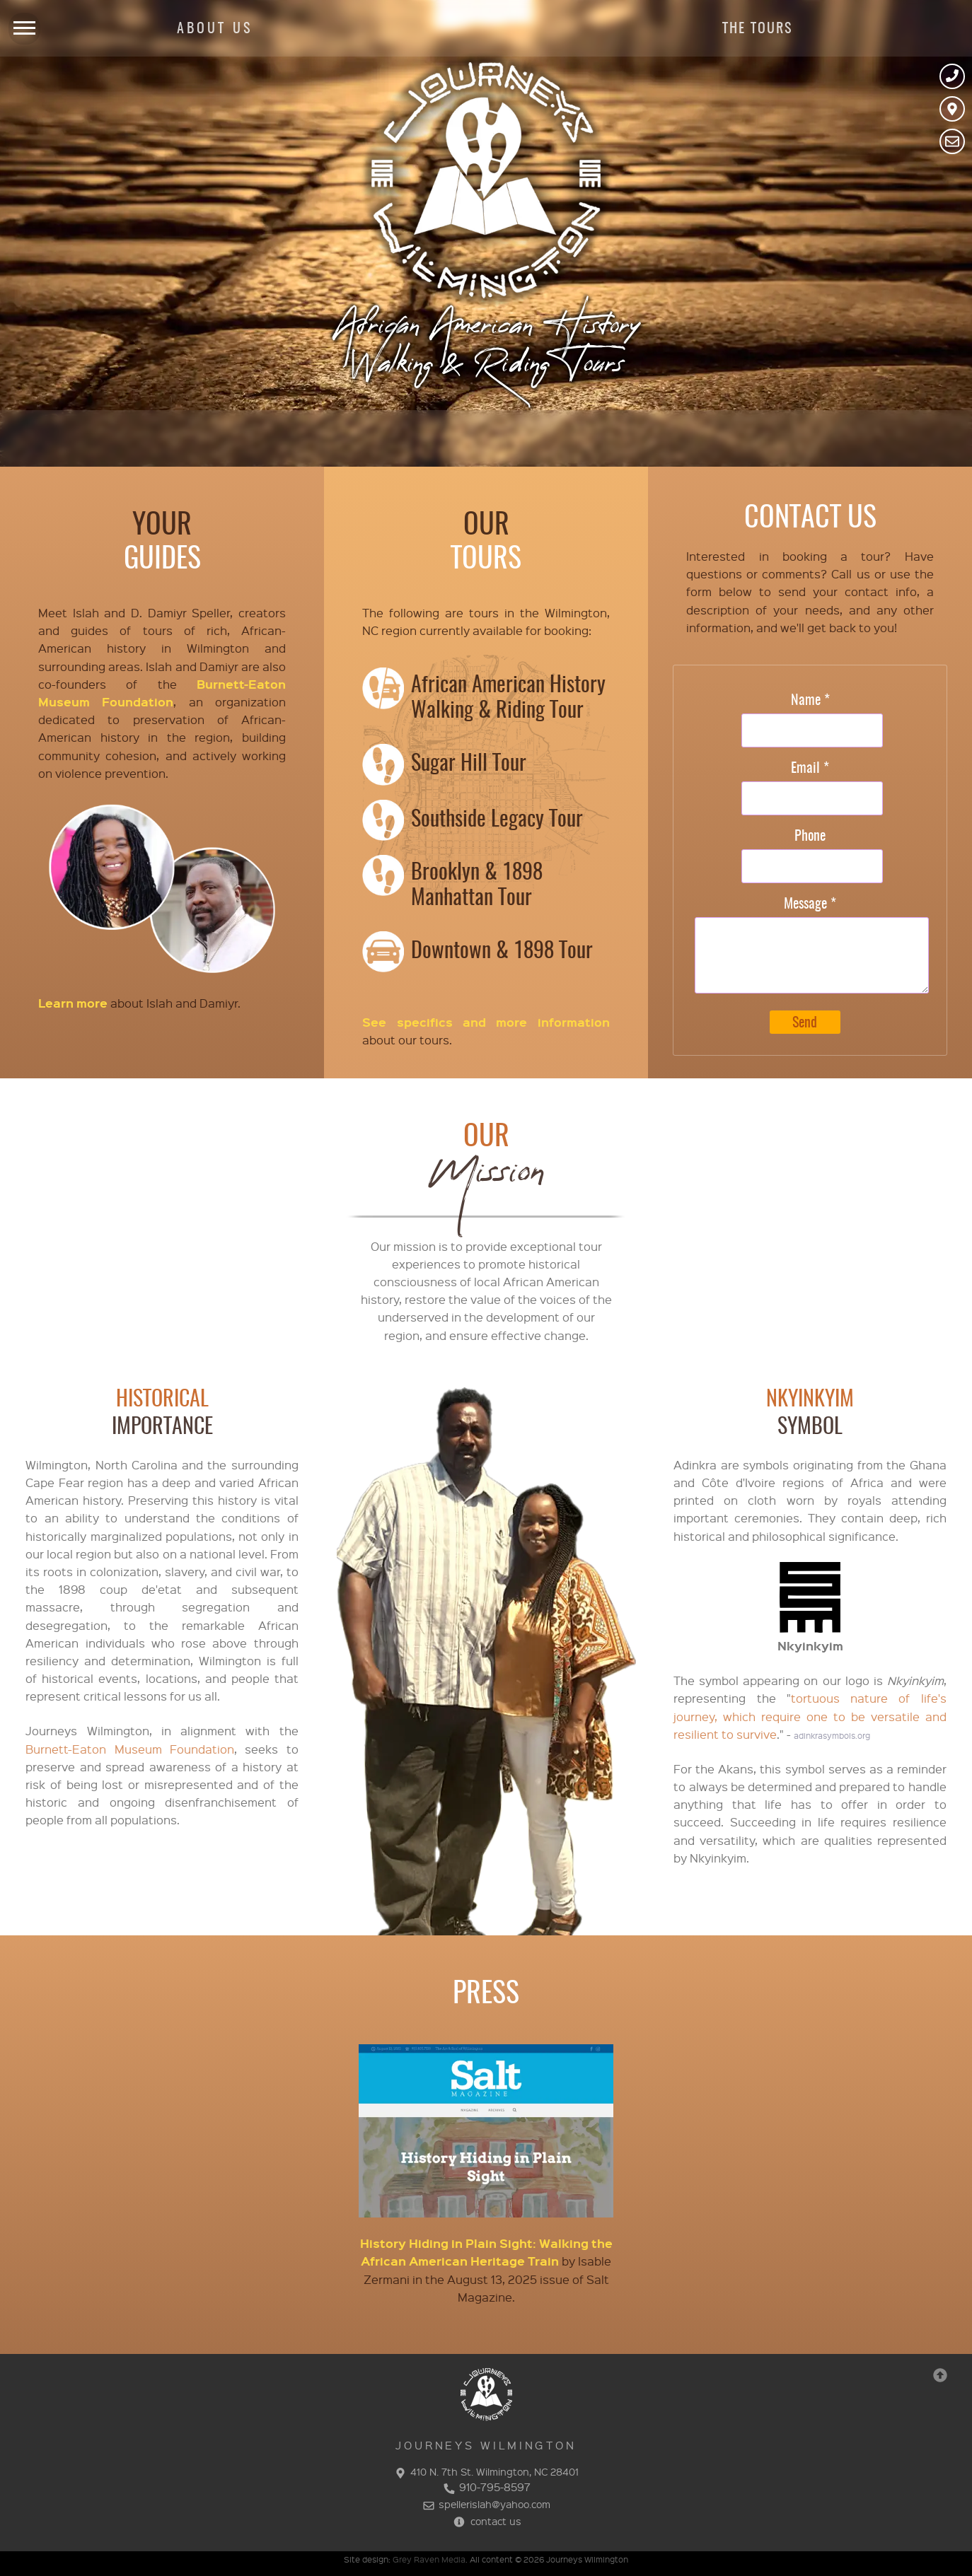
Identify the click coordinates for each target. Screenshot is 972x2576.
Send (804, 1023)
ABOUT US (215, 29)
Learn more (73, 1003)
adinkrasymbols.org (832, 1735)
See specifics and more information (485, 1022)
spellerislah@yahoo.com (486, 2504)
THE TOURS (757, 29)
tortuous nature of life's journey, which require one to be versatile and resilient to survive (809, 1716)
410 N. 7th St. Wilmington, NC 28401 (486, 2471)
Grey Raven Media (429, 2559)
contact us (486, 2520)
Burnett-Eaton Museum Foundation (129, 1749)
